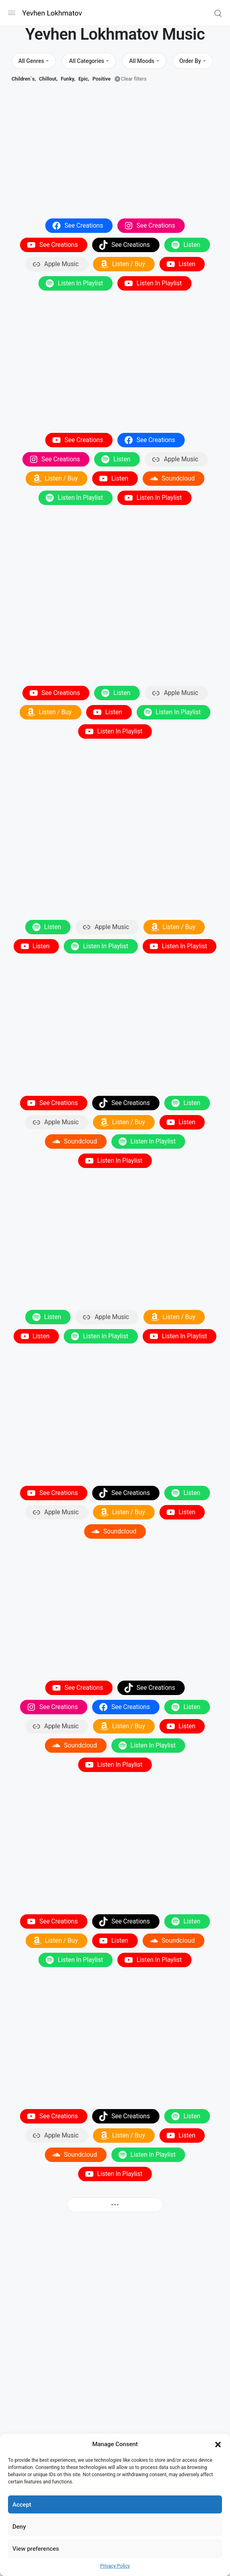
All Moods (141, 61)
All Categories (86, 61)
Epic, (84, 79)
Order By (190, 61)
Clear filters (134, 79)
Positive (102, 79)
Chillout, (48, 79)
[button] (218, 2444)
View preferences (35, 2548)
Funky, (68, 79)
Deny (19, 2526)
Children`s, (24, 79)
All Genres (31, 61)
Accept (21, 2504)
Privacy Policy (115, 2566)
